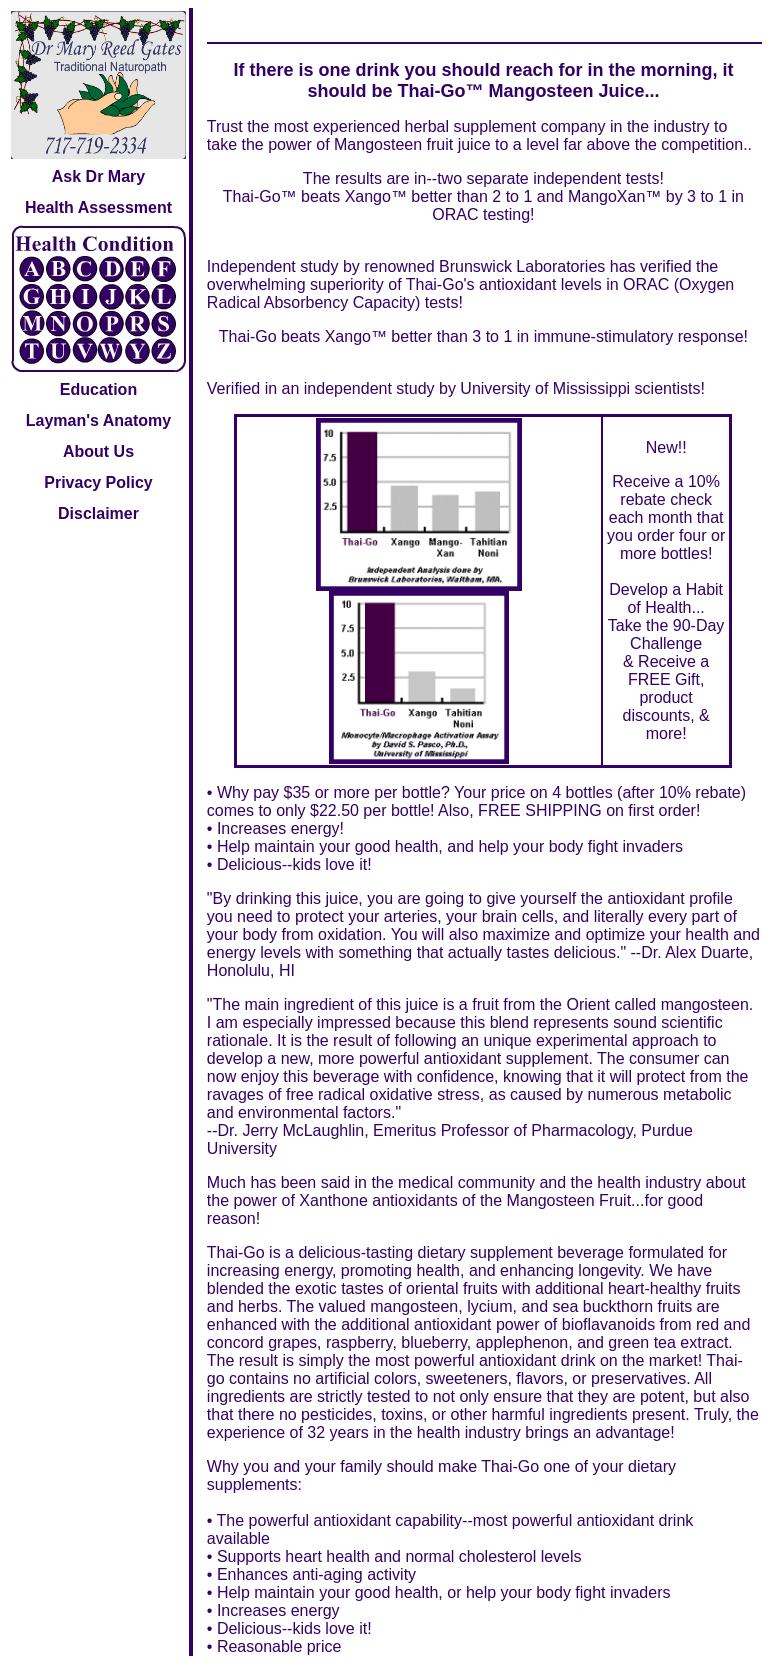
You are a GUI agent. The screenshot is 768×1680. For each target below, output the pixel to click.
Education (98, 389)
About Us (98, 451)
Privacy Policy (98, 482)
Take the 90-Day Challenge (666, 634)
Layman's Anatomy (98, 420)
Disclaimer (98, 513)
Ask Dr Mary (98, 176)
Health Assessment (98, 207)
